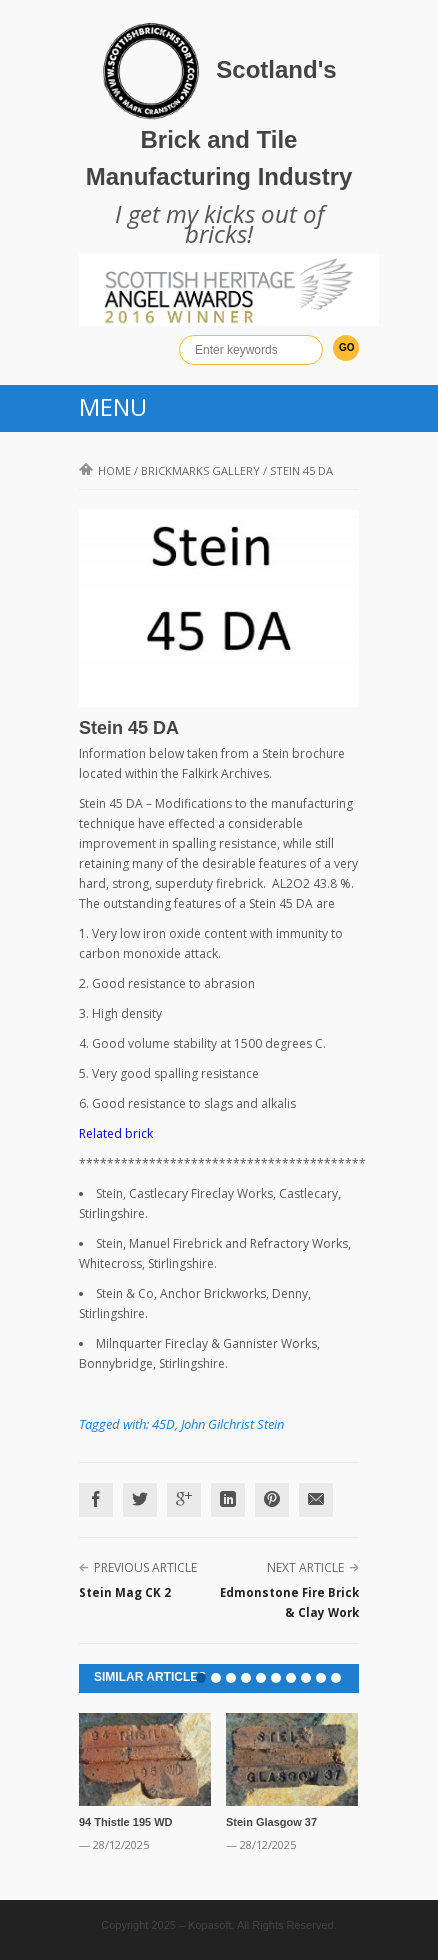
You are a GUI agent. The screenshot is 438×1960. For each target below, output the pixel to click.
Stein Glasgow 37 (271, 1822)
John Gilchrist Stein (232, 1424)
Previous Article (145, 1567)
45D (163, 1424)
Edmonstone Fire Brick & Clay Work (289, 1602)
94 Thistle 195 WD (126, 1822)
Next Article (305, 1567)
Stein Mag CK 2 (125, 1592)
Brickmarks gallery (200, 470)
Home (105, 470)
